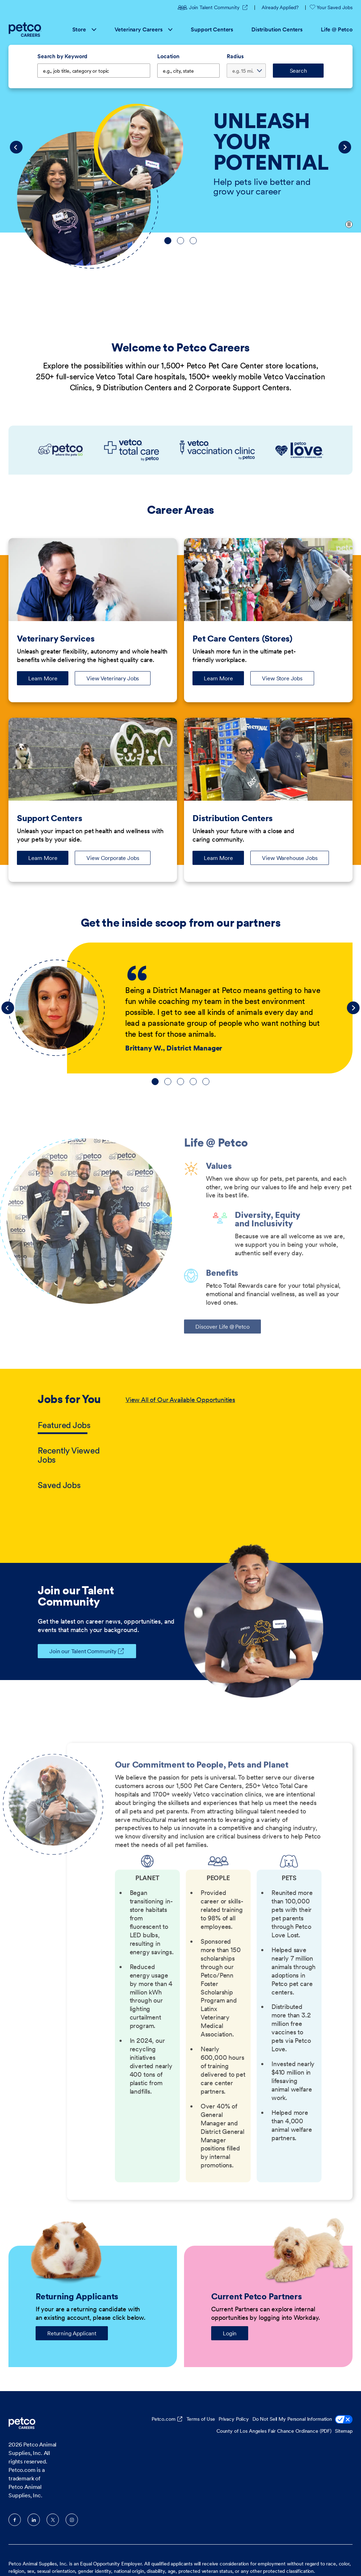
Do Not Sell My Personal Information (302, 2420)
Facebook (14, 2520)
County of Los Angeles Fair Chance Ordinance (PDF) (273, 2431)
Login (230, 2333)
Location (168, 56)
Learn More (48, 680)
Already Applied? (280, 7)
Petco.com (164, 2419)
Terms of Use (200, 2419)
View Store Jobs (282, 678)
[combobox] (188, 71)
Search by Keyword (62, 56)
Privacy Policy (234, 2419)
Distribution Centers (276, 29)
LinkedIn (33, 2520)
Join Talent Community (209, 7)
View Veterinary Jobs (112, 678)
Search (298, 70)
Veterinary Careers (144, 29)
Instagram (72, 2520)
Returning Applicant (71, 2333)
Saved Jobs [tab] (59, 1485)
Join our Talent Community (77, 1651)
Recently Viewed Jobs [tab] (68, 1455)
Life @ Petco (337, 29)
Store (84, 29)
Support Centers (212, 29)
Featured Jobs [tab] (64, 1425)
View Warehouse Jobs (289, 857)
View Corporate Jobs (112, 857)
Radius (235, 56)
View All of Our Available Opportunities (180, 1400)
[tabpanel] (224, 1443)
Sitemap (344, 2431)
